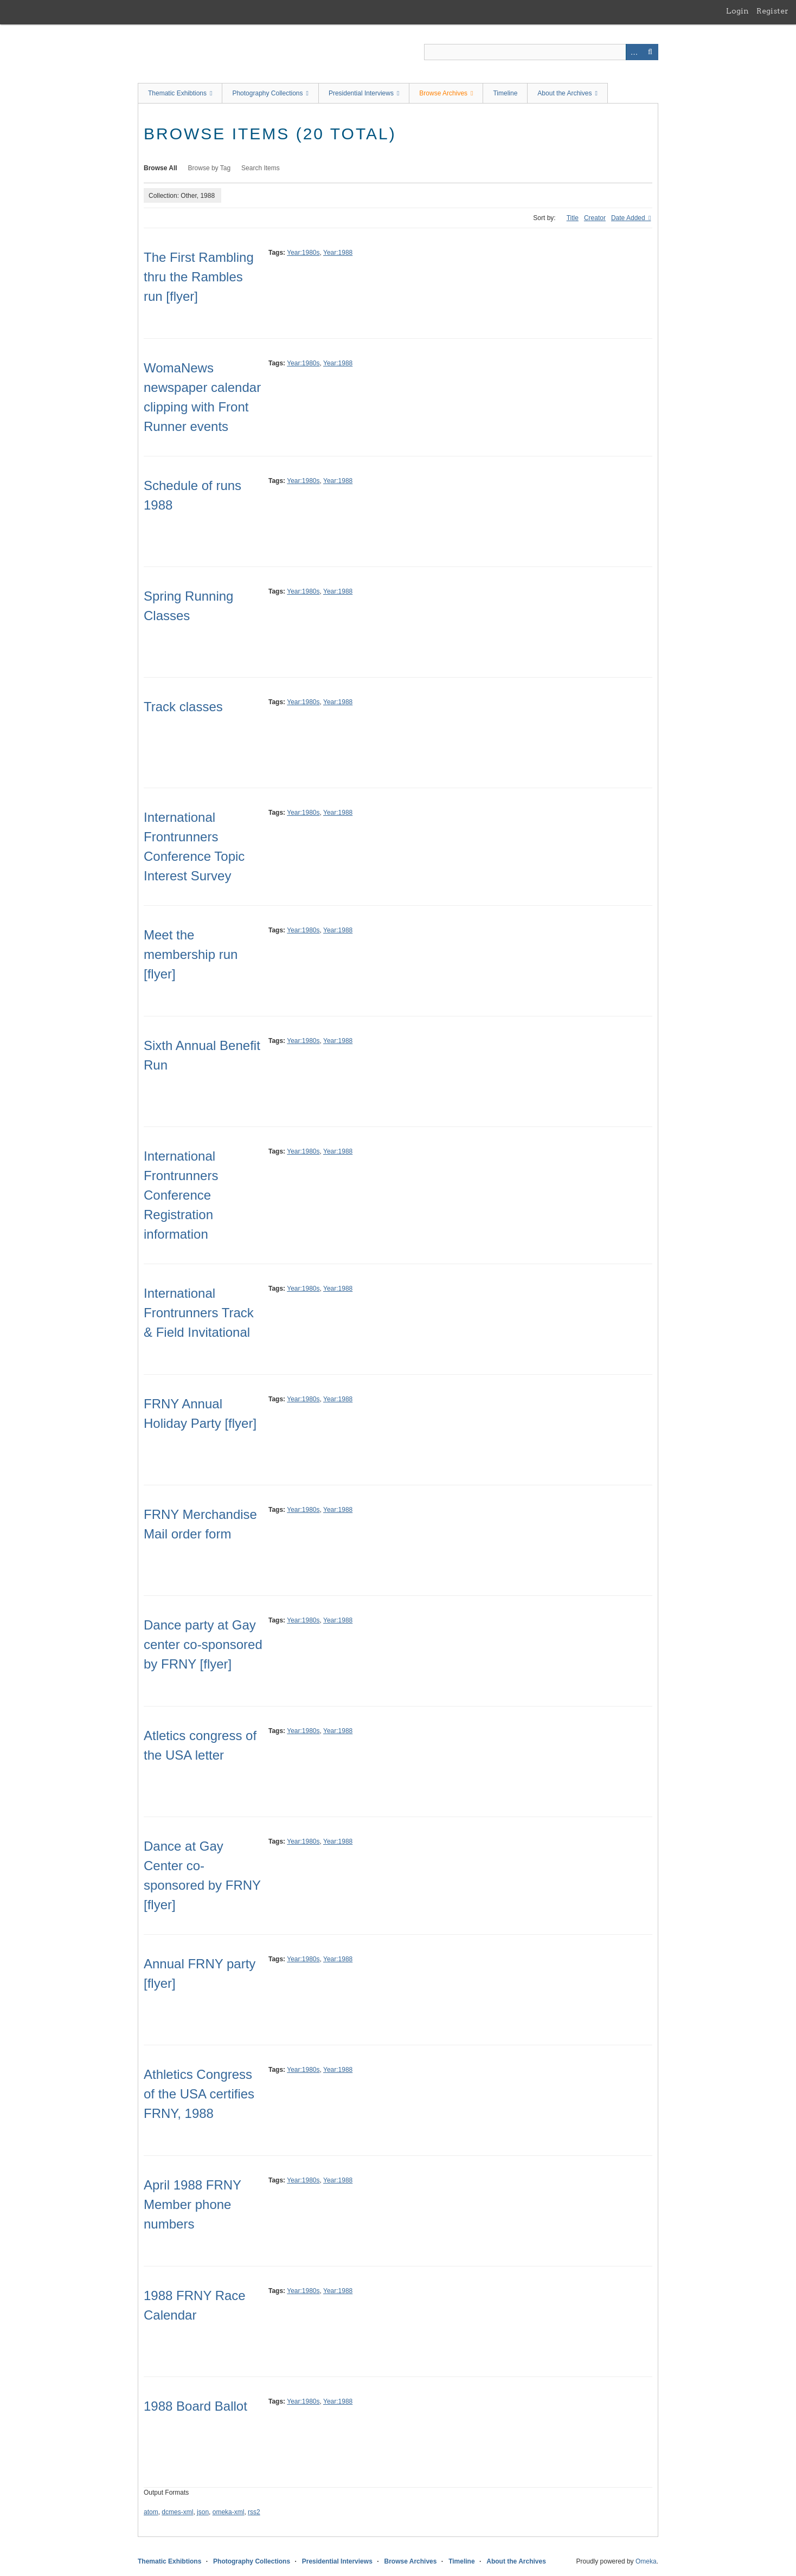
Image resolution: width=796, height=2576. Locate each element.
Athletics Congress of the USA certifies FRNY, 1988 (199, 2094)
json (203, 2512)
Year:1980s (303, 252)
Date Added (629, 218)
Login (737, 11)
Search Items (260, 168)
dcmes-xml (177, 2512)
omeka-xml (229, 2512)
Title (573, 218)
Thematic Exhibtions (177, 93)
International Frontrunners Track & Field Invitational (199, 1312)
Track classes (183, 706)
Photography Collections (267, 93)
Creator (595, 218)
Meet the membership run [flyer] (190, 954)
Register (772, 11)
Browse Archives (443, 93)
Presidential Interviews (361, 93)
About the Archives (564, 93)
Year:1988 (337, 252)
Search (650, 52)
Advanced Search (634, 52)
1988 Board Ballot (195, 2406)
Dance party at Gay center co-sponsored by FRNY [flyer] (203, 1644)
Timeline (505, 93)
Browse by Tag (209, 168)
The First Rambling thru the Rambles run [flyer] (199, 277)
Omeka (646, 2561)
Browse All (160, 168)
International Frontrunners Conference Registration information (181, 1195)
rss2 (254, 2512)
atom (151, 2512)
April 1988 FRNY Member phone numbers (192, 2204)
